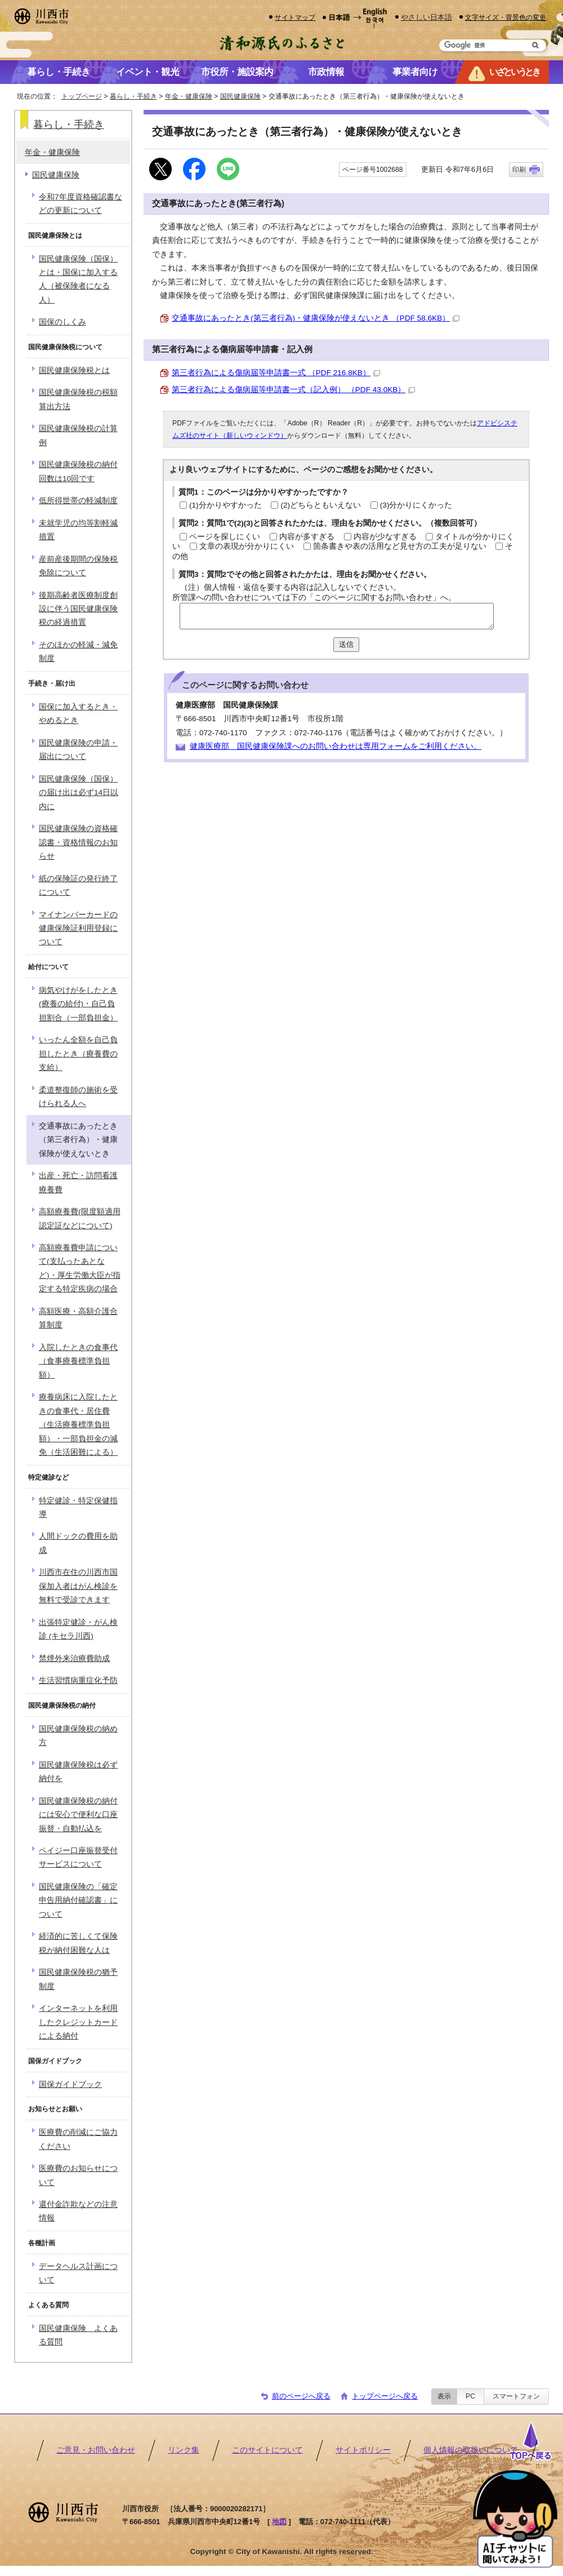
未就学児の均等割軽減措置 (78, 530)
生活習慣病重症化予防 (78, 1680)
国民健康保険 (240, 96)
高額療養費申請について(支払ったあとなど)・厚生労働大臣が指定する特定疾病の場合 (79, 1268)
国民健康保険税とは (74, 370)
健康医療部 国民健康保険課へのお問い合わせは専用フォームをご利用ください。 (335, 746)
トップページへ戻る (385, 2396)
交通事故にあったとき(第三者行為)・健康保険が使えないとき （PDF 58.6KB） (315, 318)
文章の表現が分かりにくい (246, 546)
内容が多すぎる (306, 536)
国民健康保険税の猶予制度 (78, 1979)
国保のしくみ (62, 322)
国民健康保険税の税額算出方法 (78, 399)
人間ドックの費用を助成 (78, 1543)
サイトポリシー (363, 2450)
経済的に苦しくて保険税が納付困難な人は (78, 1943)
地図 (279, 2521)
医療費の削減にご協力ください (78, 2139)
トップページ (81, 96)
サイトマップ (295, 17)
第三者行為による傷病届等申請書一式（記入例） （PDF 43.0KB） (293, 389)
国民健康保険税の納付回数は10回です (78, 471)
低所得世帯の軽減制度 (78, 500)
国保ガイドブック (70, 2084)
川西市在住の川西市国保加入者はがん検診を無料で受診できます (78, 1586)
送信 (346, 644)
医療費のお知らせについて (78, 2175)
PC (470, 2396)
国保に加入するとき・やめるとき (78, 714)
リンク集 (183, 2450)
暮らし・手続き (133, 96)
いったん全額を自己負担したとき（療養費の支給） (78, 1054)
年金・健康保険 (188, 96)
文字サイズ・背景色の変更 (505, 17)
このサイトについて (267, 2450)
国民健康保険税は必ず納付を (78, 1772)
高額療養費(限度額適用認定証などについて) (79, 1218)
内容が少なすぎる (385, 536)
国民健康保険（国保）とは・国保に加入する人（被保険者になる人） (78, 279)
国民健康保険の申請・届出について (78, 750)
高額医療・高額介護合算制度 (78, 1318)
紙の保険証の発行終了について (78, 885)
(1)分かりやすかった (225, 505)
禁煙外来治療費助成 (74, 1658)
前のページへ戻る (301, 2396)
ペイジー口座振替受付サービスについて (78, 1857)
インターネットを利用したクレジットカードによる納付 (78, 2022)
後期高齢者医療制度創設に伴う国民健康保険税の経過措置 (78, 609)
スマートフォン (516, 2396)
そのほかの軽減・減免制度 (78, 652)
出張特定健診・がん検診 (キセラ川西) (78, 1629)
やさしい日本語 (426, 17)
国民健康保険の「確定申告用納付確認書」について (78, 1900)
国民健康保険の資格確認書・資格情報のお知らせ (78, 842)
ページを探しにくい (224, 536)
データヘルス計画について (78, 2273)
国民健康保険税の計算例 (78, 435)
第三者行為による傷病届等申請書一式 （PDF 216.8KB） (276, 372)
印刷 (519, 170)
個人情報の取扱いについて (470, 2450)
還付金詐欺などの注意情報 (78, 2211)
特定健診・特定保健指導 (78, 1507)
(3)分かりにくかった (416, 505)
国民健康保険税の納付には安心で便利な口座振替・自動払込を (78, 1815)
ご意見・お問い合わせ (95, 2450)
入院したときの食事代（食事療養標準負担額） (78, 1361)
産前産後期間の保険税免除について (78, 566)
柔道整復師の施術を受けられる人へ (78, 1097)
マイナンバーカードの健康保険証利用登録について (78, 929)
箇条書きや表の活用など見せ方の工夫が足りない (399, 546)
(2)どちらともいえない (320, 505)
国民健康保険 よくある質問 (78, 2335)
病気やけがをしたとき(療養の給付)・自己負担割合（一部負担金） (78, 1004)
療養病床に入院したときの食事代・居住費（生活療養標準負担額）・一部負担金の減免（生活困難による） (78, 1424)
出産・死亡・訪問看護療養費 (78, 1182)
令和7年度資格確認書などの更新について (80, 204)
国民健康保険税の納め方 (78, 1736)
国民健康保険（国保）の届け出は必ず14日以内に (78, 793)
